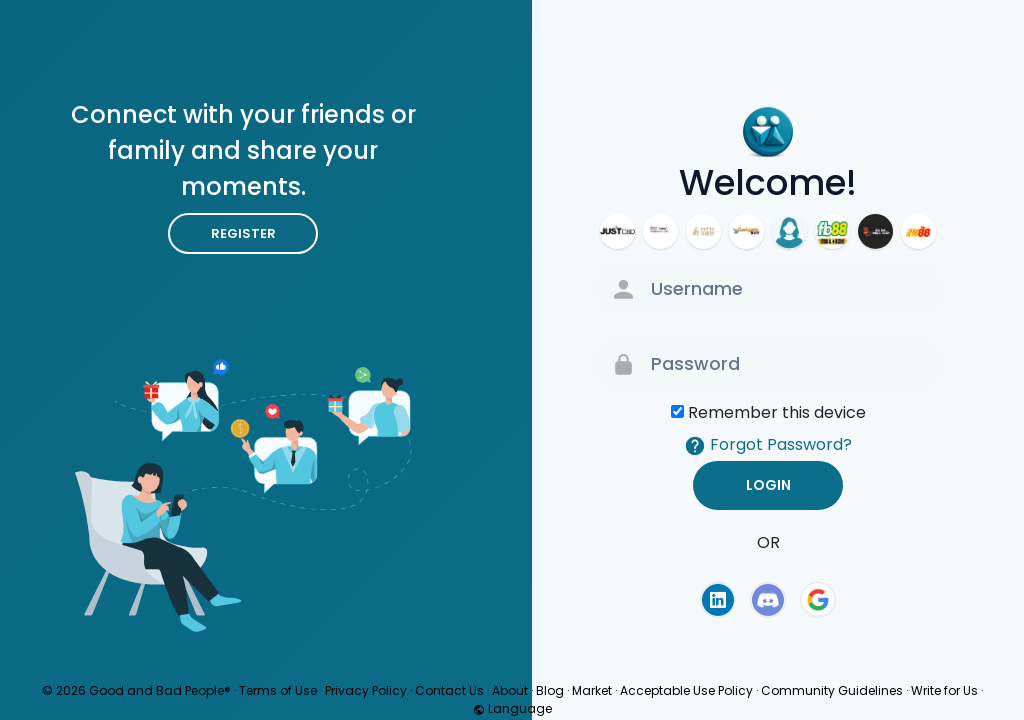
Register (243, 233)
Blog (550, 690)
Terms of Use (278, 690)
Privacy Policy (366, 690)
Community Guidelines (832, 690)
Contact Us (449, 690)
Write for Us (944, 690)
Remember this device (777, 412)
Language (512, 708)
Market (592, 690)
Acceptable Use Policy (686, 690)
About (510, 690)
